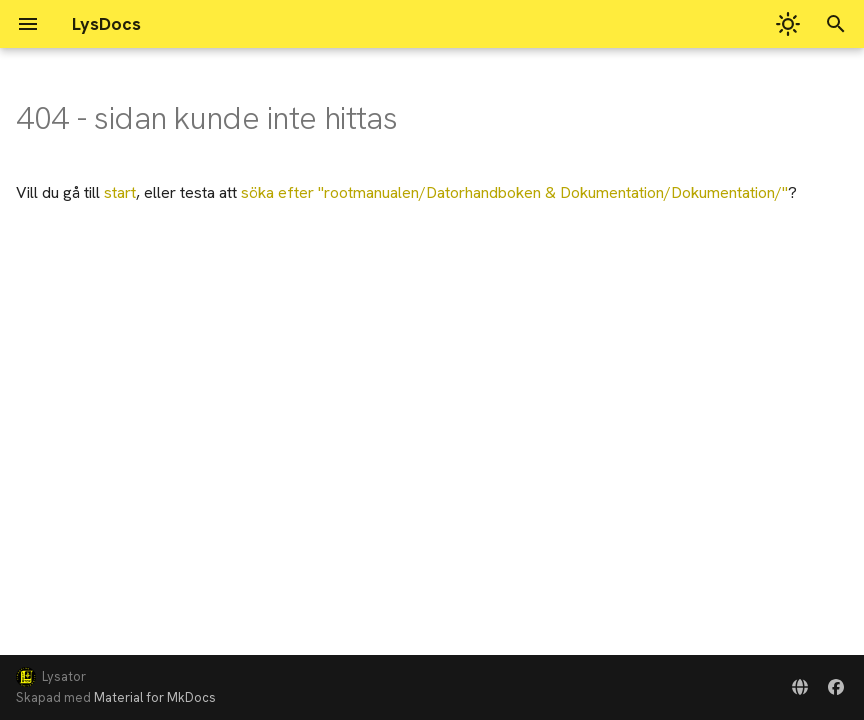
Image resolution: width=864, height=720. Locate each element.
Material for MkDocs (155, 697)
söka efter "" (514, 192)
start (120, 192)
